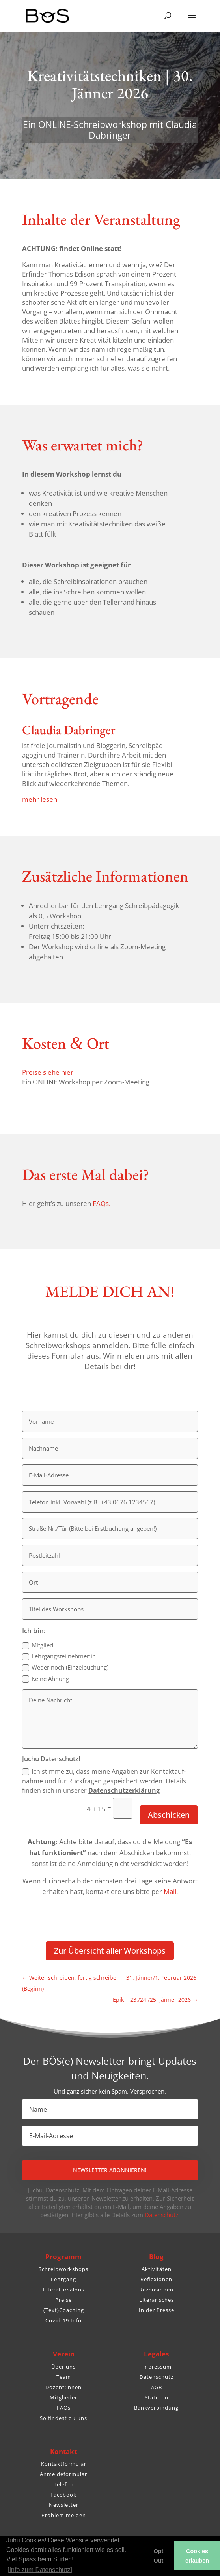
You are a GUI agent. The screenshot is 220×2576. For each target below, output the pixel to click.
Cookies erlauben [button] (197, 2556)
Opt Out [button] (159, 2556)
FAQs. (101, 1203)
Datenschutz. (162, 2215)
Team (63, 2376)
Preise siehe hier (47, 1072)
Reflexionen (156, 2279)
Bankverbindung (156, 2407)
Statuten (156, 2397)
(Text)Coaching (63, 2310)
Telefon (64, 2484)
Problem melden (63, 2515)
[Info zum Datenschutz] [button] (39, 2570)
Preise (63, 2299)
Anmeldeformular (63, 2474)
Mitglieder (63, 2397)
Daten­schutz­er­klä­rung (124, 1790)
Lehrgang (63, 2279)
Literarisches (156, 2299)
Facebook (63, 2494)
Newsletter (63, 2504)
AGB (156, 2387)
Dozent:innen (63, 2387)
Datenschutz (156, 2376)
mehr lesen (39, 799)
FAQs (64, 2407)
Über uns (63, 2366)
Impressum (156, 2366)
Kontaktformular (63, 2463)
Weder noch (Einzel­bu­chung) (65, 1667)
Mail (170, 1891)
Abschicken (169, 1814)
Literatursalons (63, 2289)
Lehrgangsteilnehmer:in (59, 1656)
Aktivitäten (157, 2269)
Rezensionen (156, 2289)
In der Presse (156, 2310)
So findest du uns (63, 2417)
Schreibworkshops (63, 2269)
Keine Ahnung (45, 1679)
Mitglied (37, 1645)
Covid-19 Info (63, 2320)
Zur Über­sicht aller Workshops (110, 1950)
